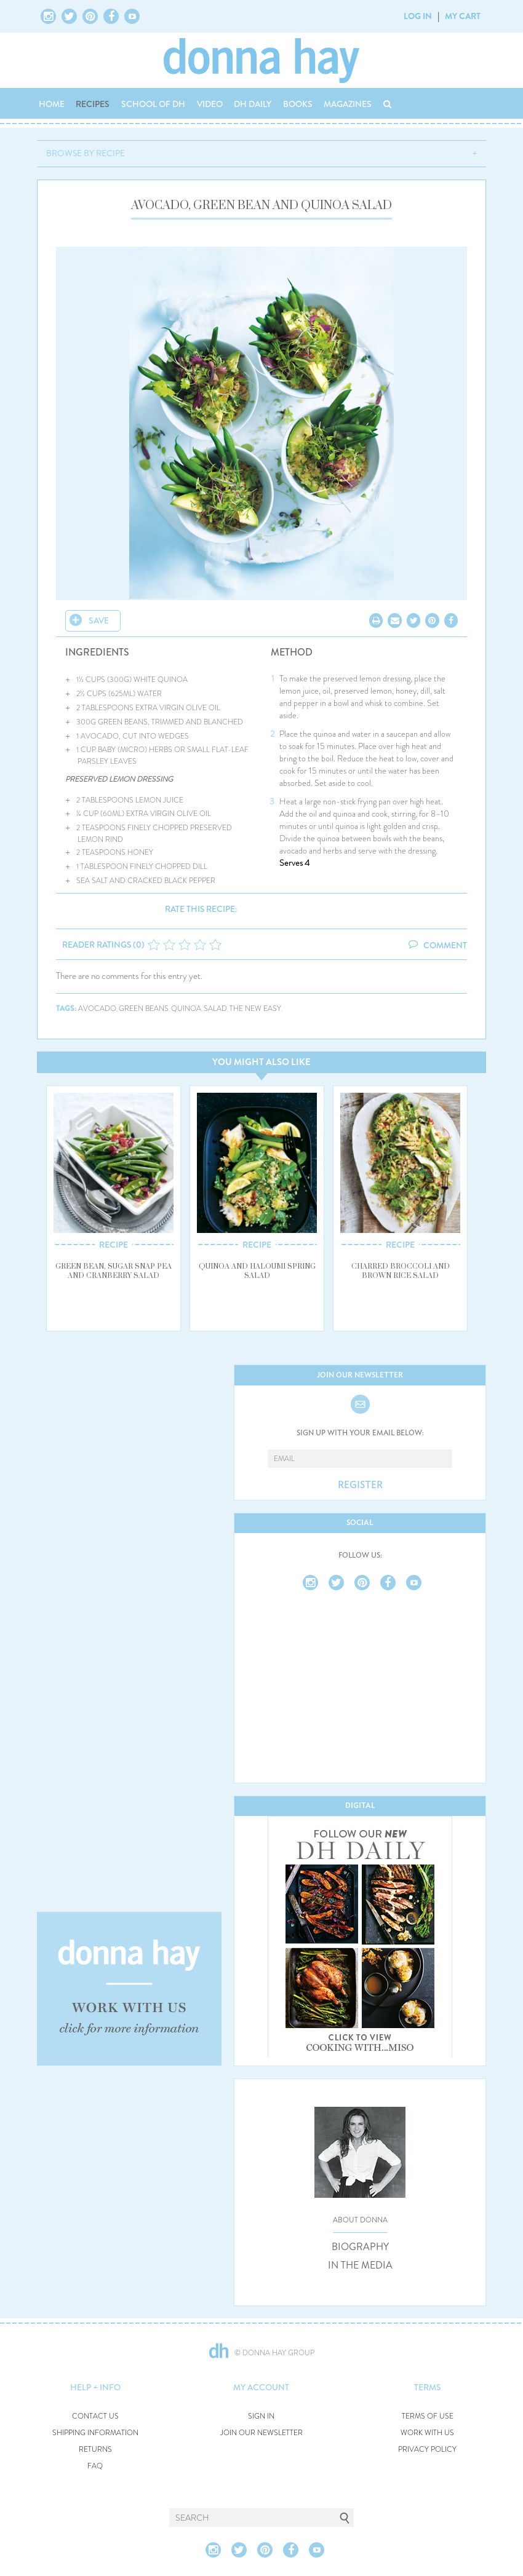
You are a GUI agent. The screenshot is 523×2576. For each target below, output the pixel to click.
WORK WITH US (427, 2433)
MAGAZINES (348, 104)
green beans (144, 1009)
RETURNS (95, 2449)
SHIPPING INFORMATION (95, 2433)
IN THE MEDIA (360, 2265)
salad (215, 1009)
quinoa (186, 1009)
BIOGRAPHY (360, 2247)
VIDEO (210, 104)
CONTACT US (95, 2416)
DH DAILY (252, 104)
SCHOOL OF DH (153, 104)
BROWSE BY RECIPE (85, 153)
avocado (97, 1009)
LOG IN (418, 16)
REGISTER (360, 1485)
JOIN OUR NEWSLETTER (261, 2433)
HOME (52, 104)
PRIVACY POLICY (427, 2449)
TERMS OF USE (427, 2416)
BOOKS (298, 104)
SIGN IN (261, 2416)
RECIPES (93, 104)
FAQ (95, 2466)
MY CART (463, 16)
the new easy (255, 1009)
